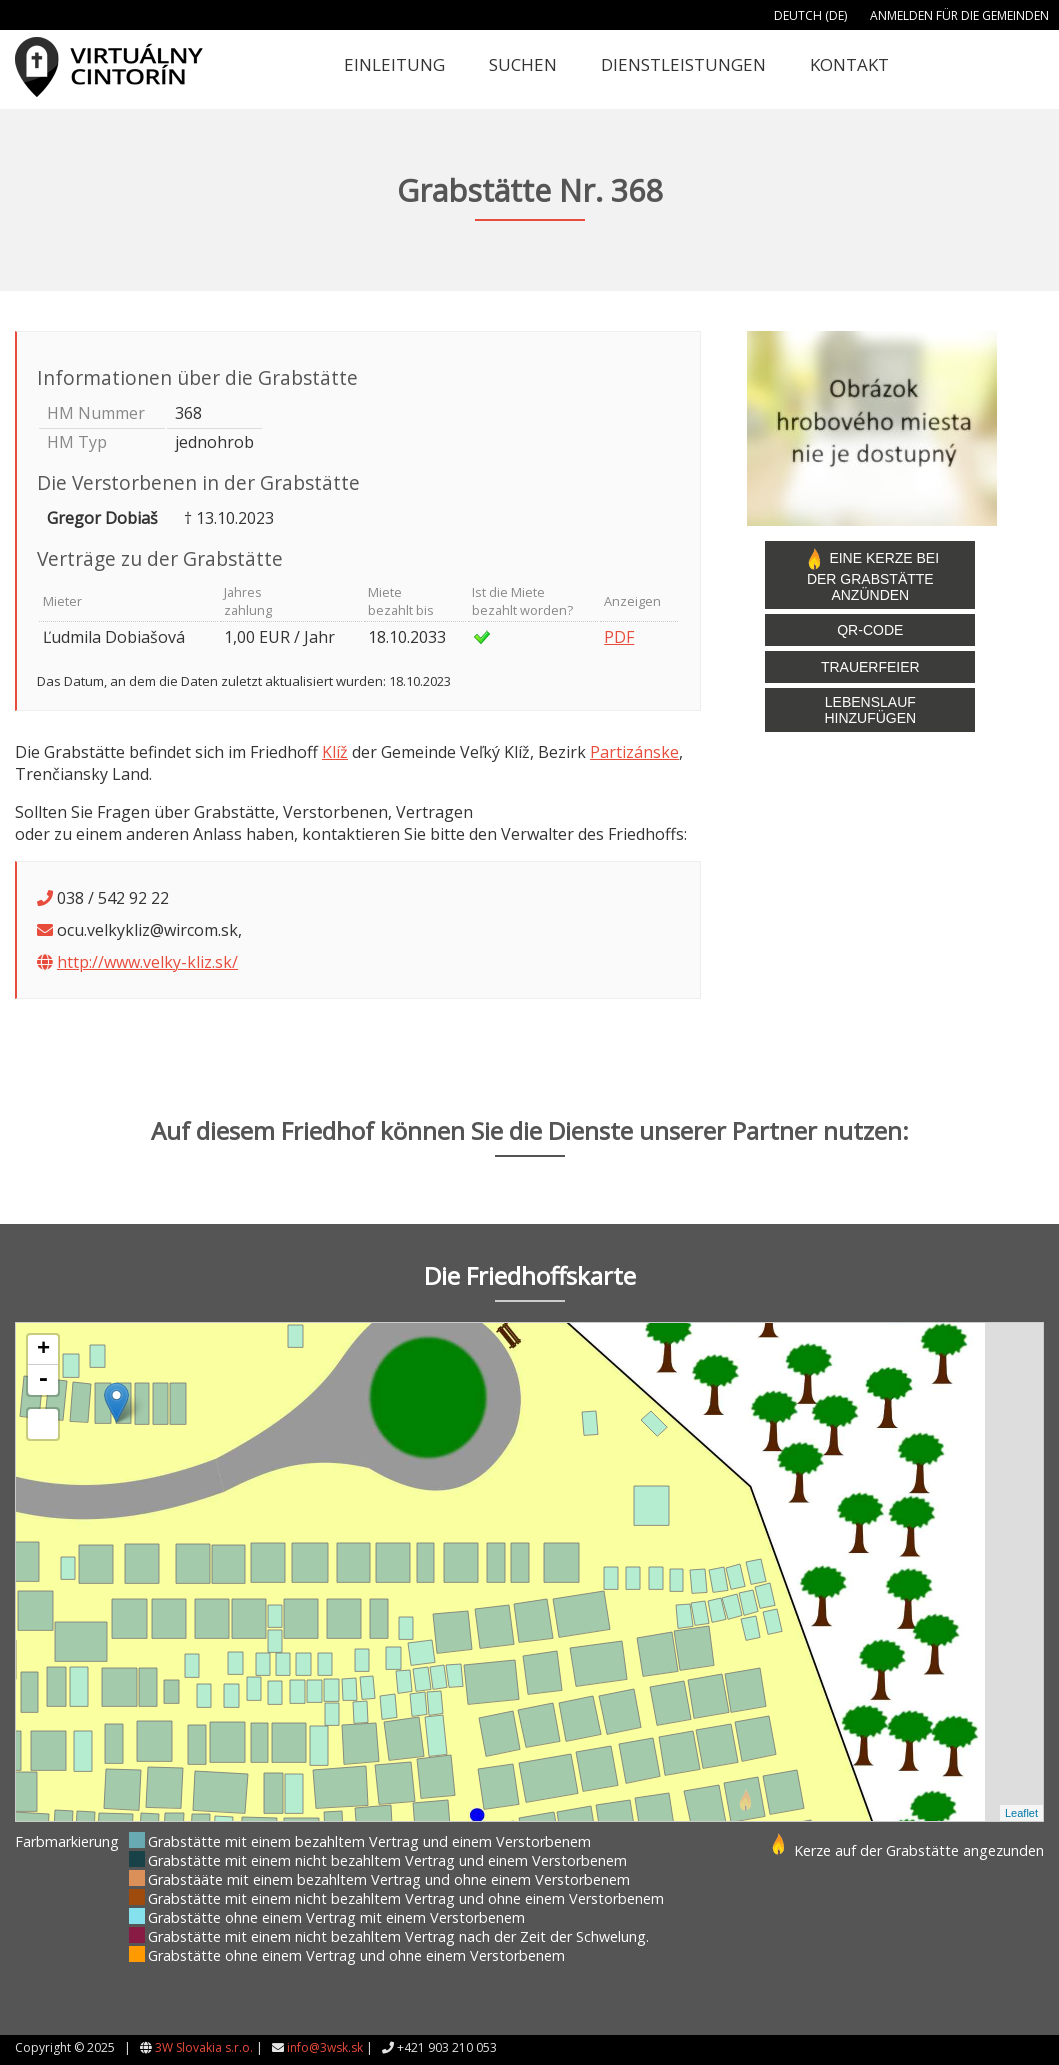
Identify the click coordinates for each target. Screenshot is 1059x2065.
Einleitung (394, 64)
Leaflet (1021, 1813)
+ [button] (43, 1350)
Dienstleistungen (683, 64)
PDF (619, 637)
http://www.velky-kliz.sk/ (147, 962)
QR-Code (870, 630)
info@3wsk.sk (325, 2047)
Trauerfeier (870, 667)
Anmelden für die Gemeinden (959, 15)
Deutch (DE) (810, 15)
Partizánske (634, 752)
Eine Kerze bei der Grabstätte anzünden (871, 575)
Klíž (335, 752)
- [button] (43, 1380)
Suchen (523, 64)
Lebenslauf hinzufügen (870, 710)
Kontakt (849, 64)
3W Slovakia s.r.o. (204, 2047)
